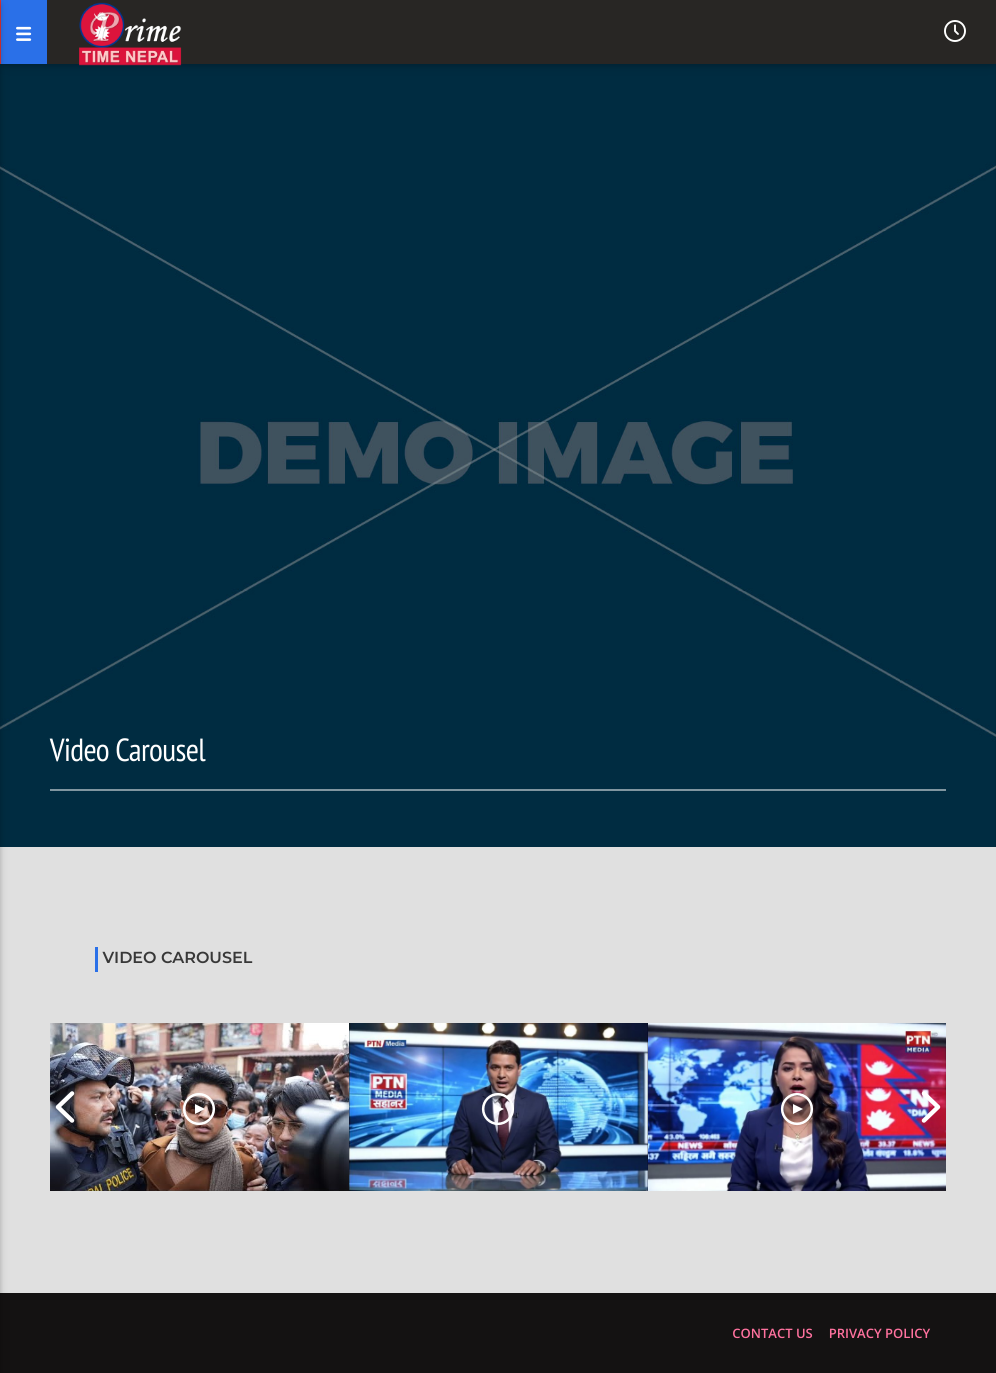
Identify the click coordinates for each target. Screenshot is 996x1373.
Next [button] (931, 1107)
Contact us (772, 1333)
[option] (199, 1107)
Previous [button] (65, 1107)
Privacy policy (879, 1333)
